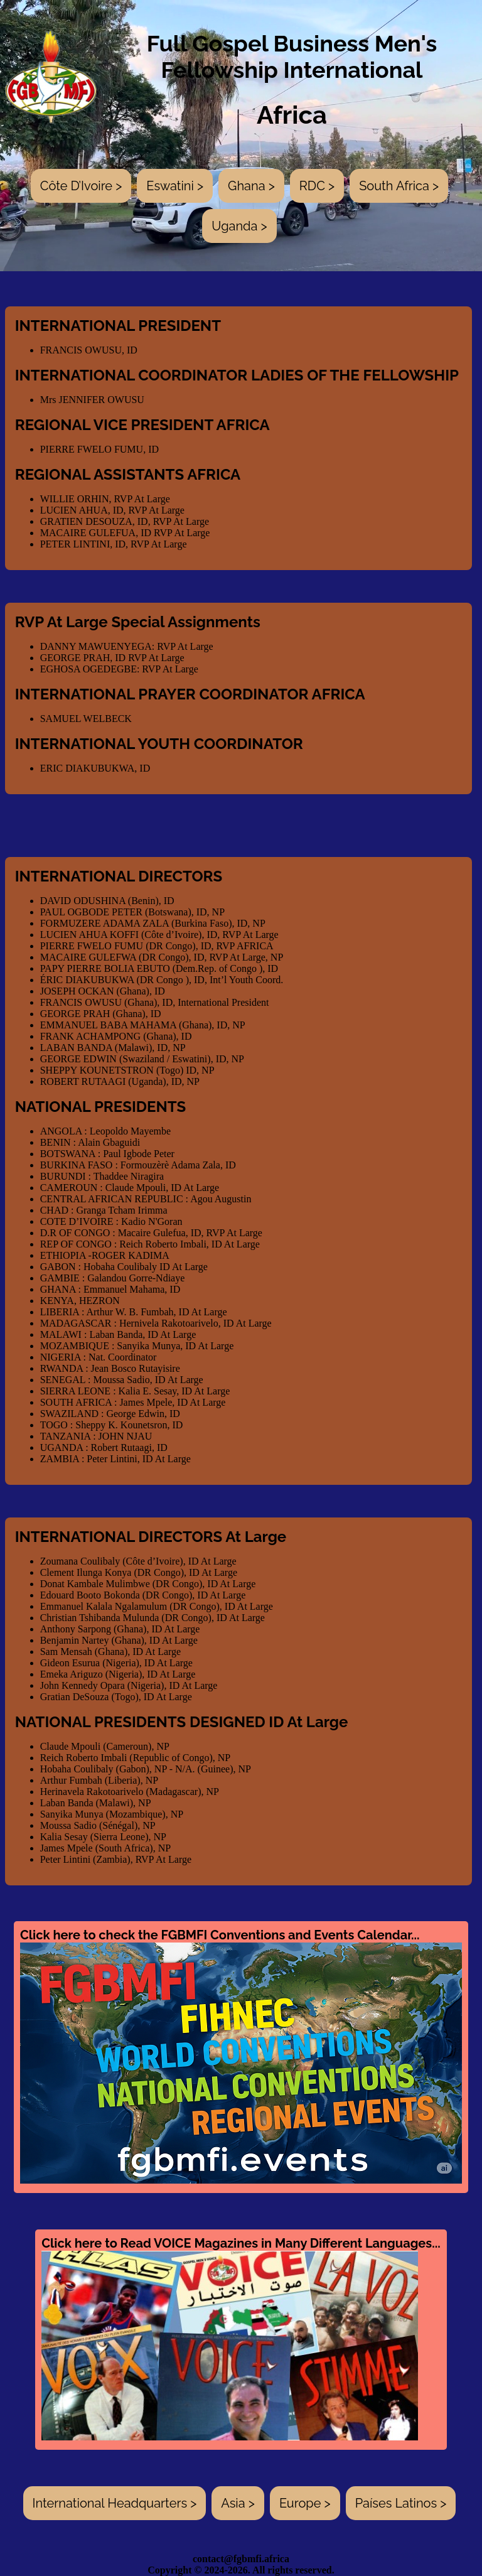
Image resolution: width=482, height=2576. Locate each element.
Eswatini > (174, 185)
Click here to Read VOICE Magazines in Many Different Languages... (240, 2338)
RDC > (317, 185)
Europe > (305, 2503)
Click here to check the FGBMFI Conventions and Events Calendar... (241, 2055)
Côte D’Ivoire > (81, 185)
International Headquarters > (115, 2503)
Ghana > (251, 185)
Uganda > (239, 226)
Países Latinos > (401, 2503)
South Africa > (399, 185)
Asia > (238, 2503)
